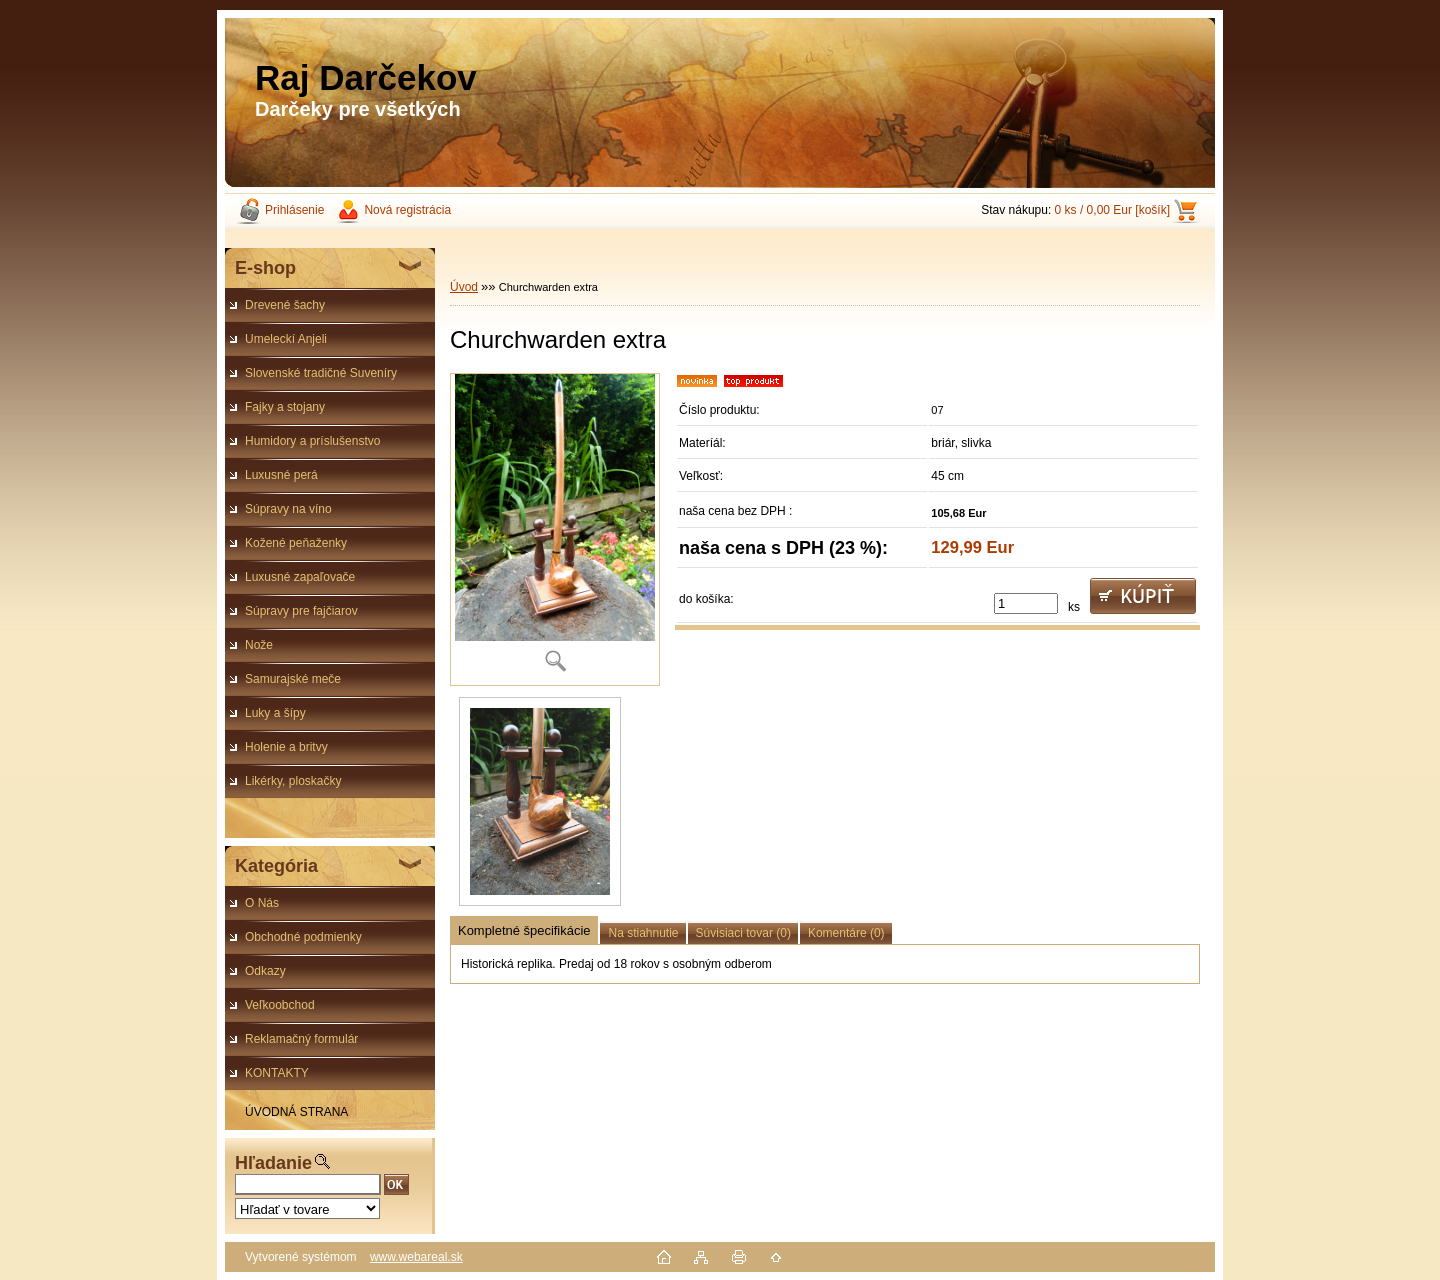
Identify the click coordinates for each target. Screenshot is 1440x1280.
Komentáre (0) (846, 933)
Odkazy (265, 971)
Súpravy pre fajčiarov (301, 611)
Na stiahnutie (643, 933)
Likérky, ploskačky (293, 781)
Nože (259, 645)
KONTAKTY (277, 1073)
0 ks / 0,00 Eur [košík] (1112, 210)
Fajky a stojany (285, 407)
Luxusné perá (281, 475)
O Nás (262, 903)
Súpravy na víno (288, 509)
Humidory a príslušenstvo (312, 441)
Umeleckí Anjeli (286, 339)
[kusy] (1026, 603)
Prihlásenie (294, 210)
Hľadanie (273, 1163)
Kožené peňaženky (296, 543)
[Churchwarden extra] (555, 529)
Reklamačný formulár (301, 1039)
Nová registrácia (407, 210)
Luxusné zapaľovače (300, 577)
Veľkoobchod (280, 1005)
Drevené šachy (285, 305)
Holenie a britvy (286, 747)
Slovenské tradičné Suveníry (321, 373)
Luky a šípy (275, 713)
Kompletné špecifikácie (524, 930)
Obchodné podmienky (303, 937)
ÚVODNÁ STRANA (296, 1112)
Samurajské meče (293, 679)
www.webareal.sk (416, 1257)
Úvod (464, 287)
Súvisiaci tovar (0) (743, 933)
